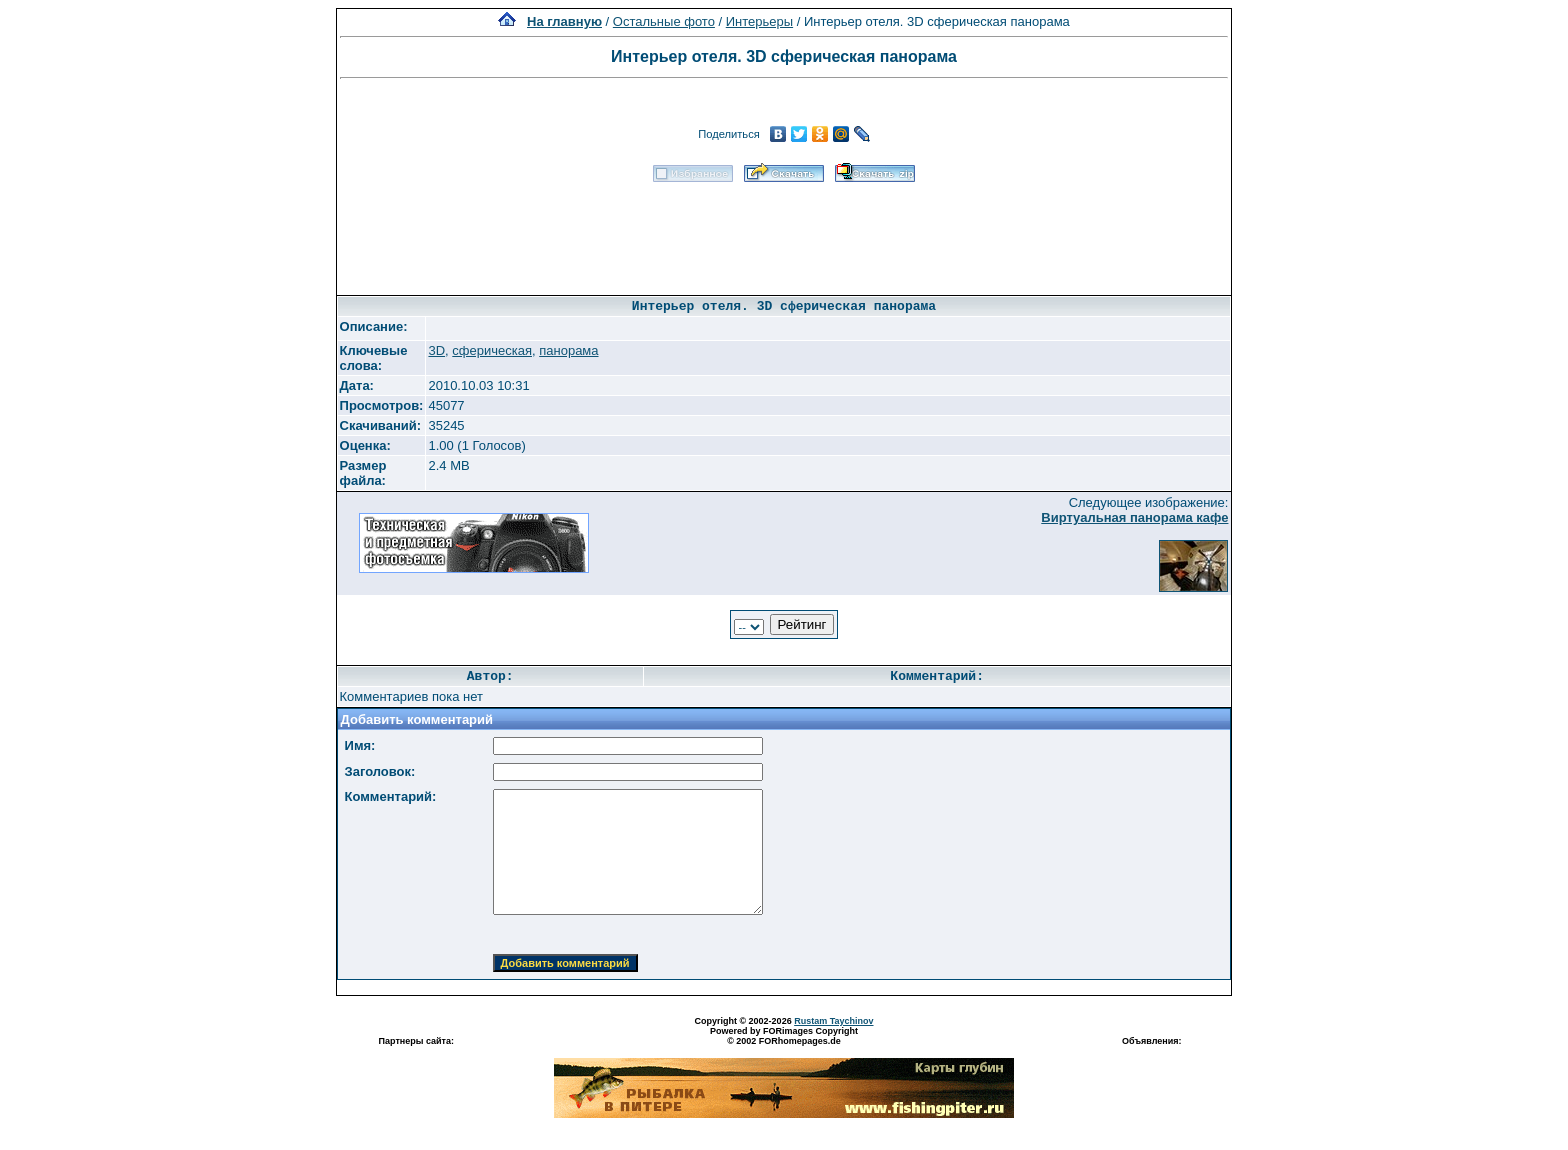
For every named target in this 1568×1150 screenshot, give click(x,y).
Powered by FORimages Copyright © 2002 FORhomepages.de (784, 1036)
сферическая (492, 350)
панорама (568, 350)
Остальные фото (664, 21)
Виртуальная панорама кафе (1134, 517)
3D (436, 350)
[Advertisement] (784, 232)
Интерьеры (759, 21)
